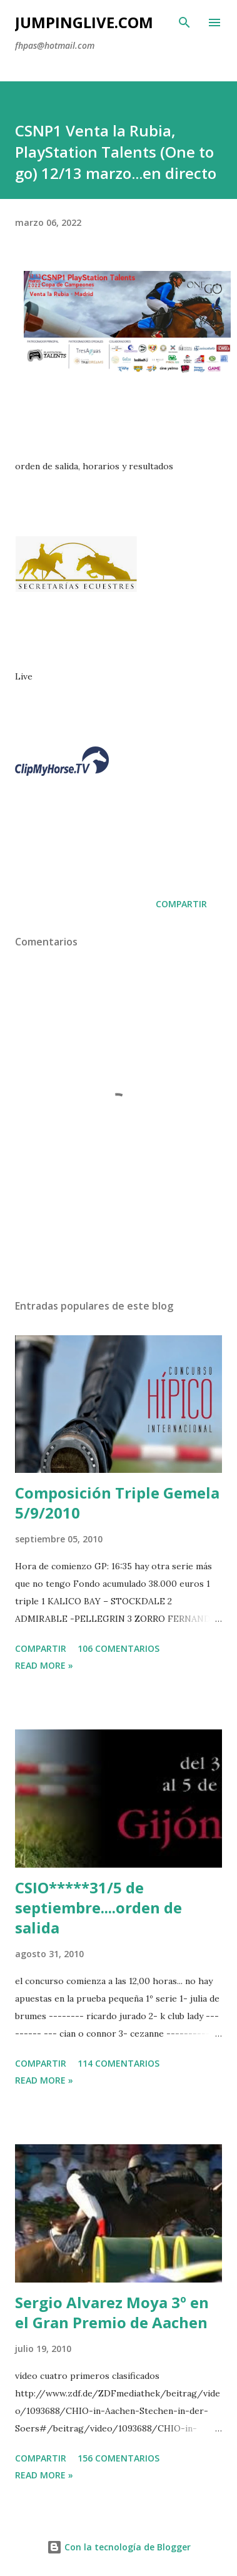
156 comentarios (118, 2458)
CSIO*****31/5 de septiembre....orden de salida (98, 1907)
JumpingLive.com (84, 22)
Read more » (44, 1665)
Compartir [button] (181, 904)
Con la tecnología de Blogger (119, 2547)
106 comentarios (118, 1648)
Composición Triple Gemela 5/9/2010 (117, 1502)
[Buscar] (184, 22)
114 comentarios (118, 2063)
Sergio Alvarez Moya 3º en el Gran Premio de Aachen (112, 2312)
